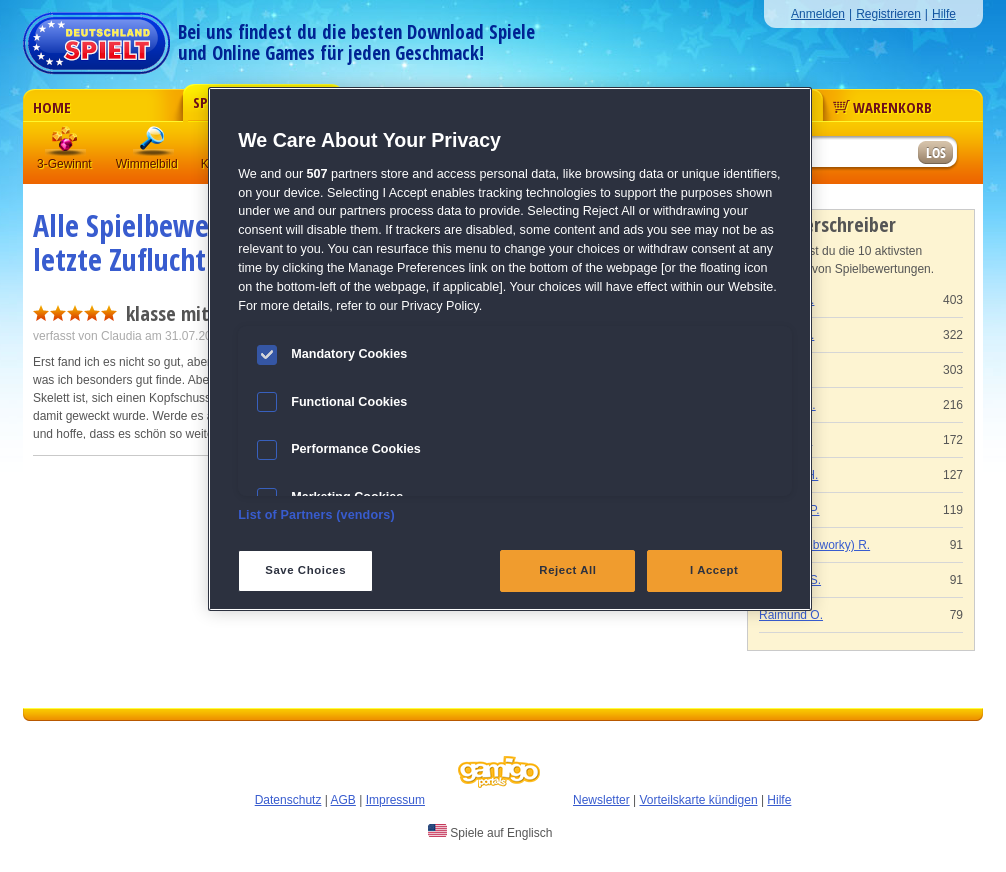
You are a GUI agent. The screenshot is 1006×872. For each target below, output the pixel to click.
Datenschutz (288, 800)
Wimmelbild (154, 144)
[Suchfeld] (838, 153)
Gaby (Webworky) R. (814, 545)
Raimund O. (791, 615)
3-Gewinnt (64, 164)
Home (52, 107)
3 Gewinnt (66, 144)
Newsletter (601, 800)
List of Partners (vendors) (316, 515)
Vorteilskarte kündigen (698, 800)
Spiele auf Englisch (490, 832)
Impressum (395, 800)
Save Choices (305, 570)
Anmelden (818, 14)
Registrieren (888, 14)
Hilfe (944, 14)
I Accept (714, 570)
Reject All (567, 570)
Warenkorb (882, 107)
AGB (343, 800)
